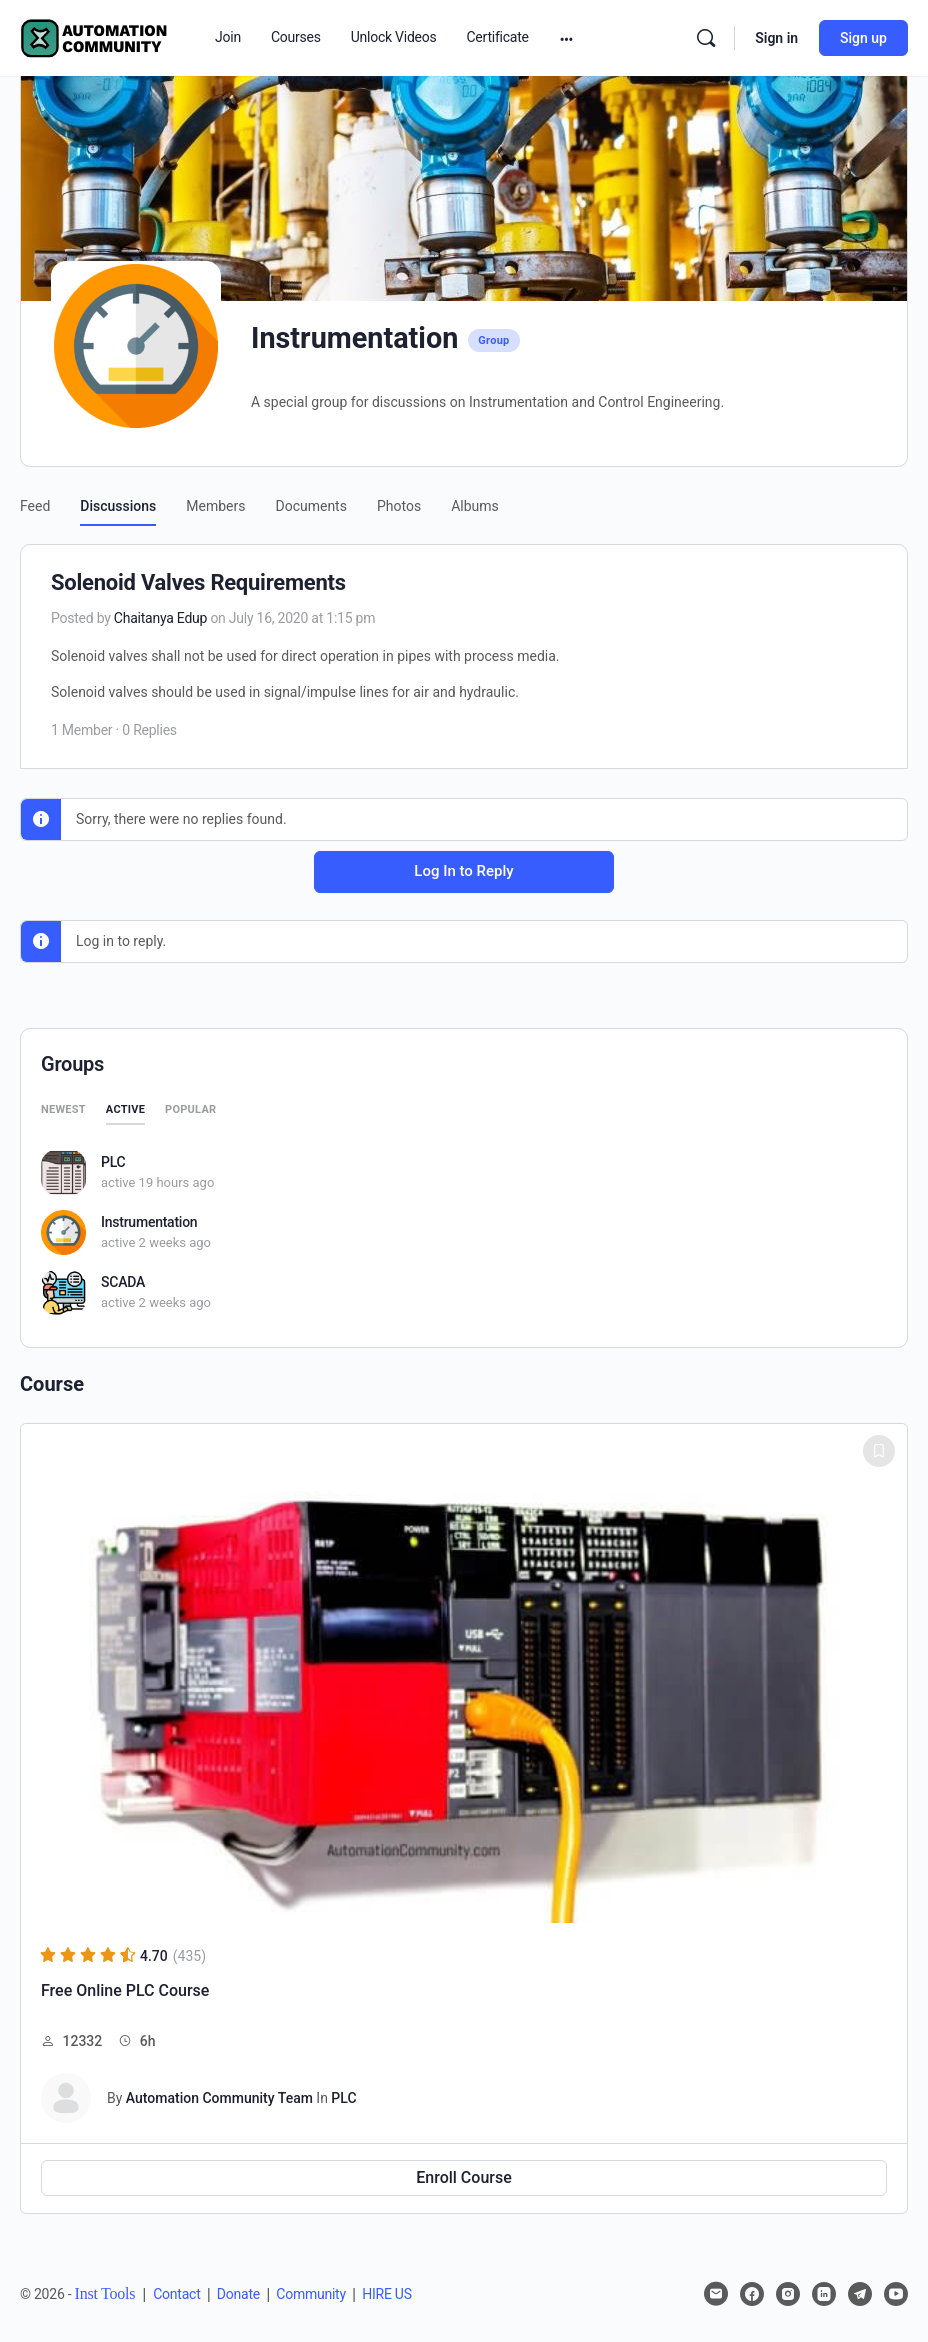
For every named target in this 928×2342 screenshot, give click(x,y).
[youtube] (896, 2294)
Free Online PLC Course (125, 1990)
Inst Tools (105, 2293)
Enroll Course (464, 2177)
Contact (176, 2294)
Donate (238, 2294)
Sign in (776, 38)
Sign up (863, 38)
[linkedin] (824, 2294)
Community (311, 2294)
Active (125, 1109)
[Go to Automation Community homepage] (95, 36)
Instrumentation (149, 1222)
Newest (63, 1109)
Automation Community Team (219, 2098)
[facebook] (752, 2294)
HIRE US (387, 2294)
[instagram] (788, 2294)
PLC (113, 1162)
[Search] (706, 38)
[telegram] (860, 2294)
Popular (190, 1109)
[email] (716, 2294)
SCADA (123, 1282)
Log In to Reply (463, 871)
